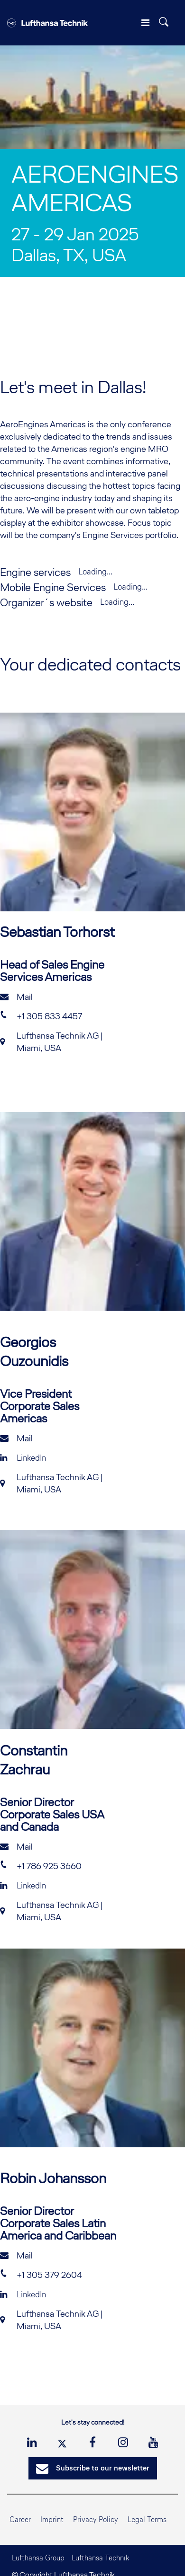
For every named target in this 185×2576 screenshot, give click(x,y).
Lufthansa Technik (100, 2558)
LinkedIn (23, 1458)
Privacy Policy (95, 2519)
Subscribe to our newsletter (92, 2468)
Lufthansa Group (38, 2558)
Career (20, 2519)
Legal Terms (147, 2519)
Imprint (52, 2519)
